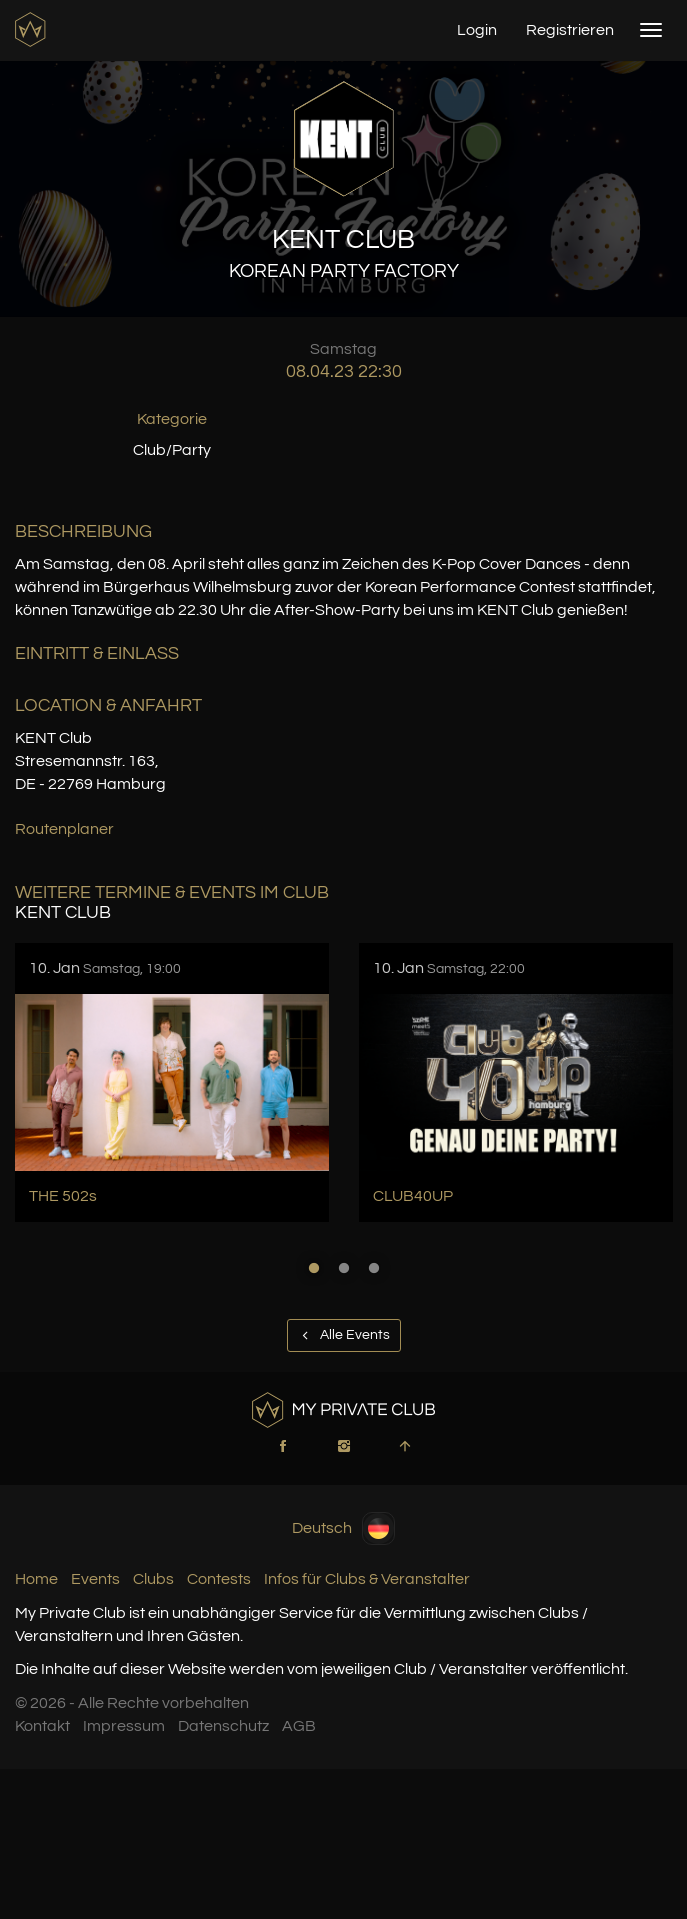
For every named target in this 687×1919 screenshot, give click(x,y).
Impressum (124, 1726)
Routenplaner (64, 829)
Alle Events (344, 1335)
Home (36, 1579)
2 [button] (344, 1268)
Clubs (153, 1579)
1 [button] (314, 1268)
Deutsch (343, 1528)
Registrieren (570, 30)
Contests (219, 1579)
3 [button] (374, 1268)
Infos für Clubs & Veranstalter (367, 1579)
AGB (299, 1726)
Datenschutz (223, 1726)
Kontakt (42, 1726)
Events (95, 1579)
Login (477, 30)
